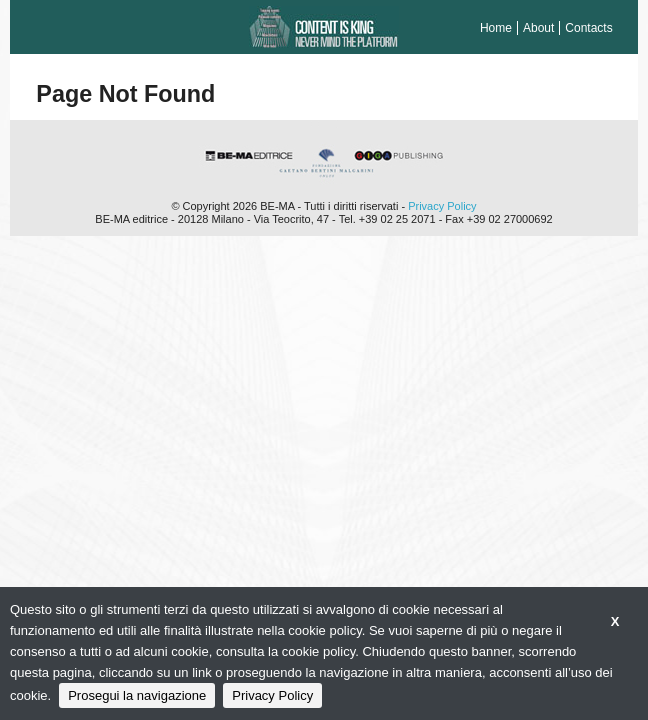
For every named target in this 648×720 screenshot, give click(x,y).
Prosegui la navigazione (137, 695)
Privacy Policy (442, 206)
